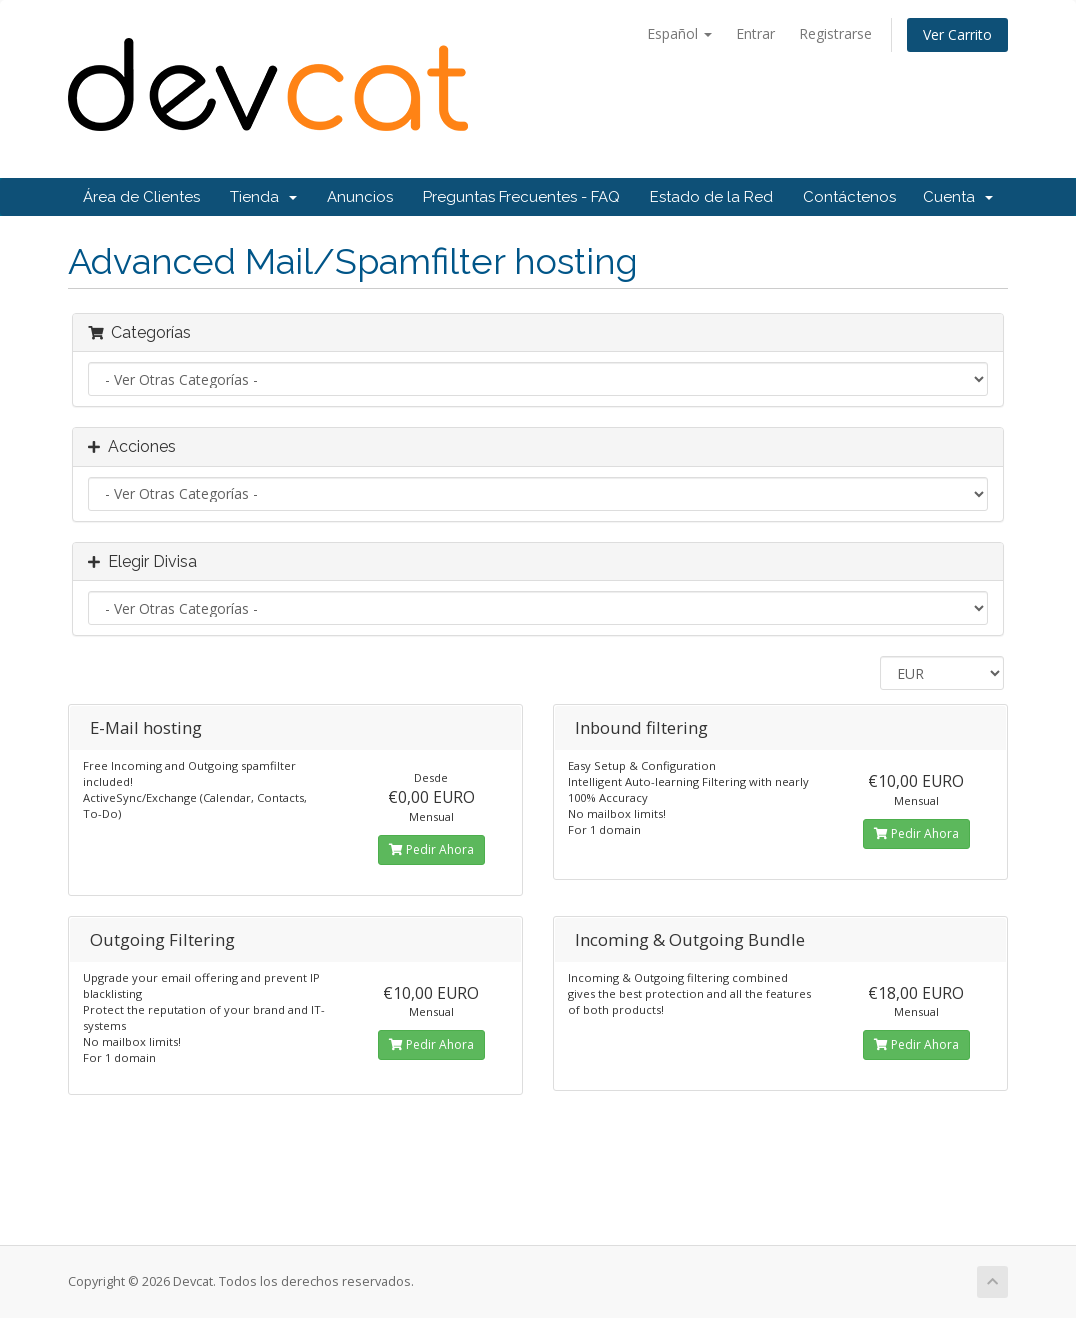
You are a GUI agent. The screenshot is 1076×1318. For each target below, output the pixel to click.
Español (679, 33)
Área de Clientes (141, 197)
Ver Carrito (957, 34)
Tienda (263, 197)
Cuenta (958, 197)
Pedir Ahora (431, 849)
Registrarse (835, 33)
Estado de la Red (711, 197)
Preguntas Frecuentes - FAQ (521, 197)
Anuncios (360, 197)
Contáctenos (849, 197)
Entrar (755, 33)
